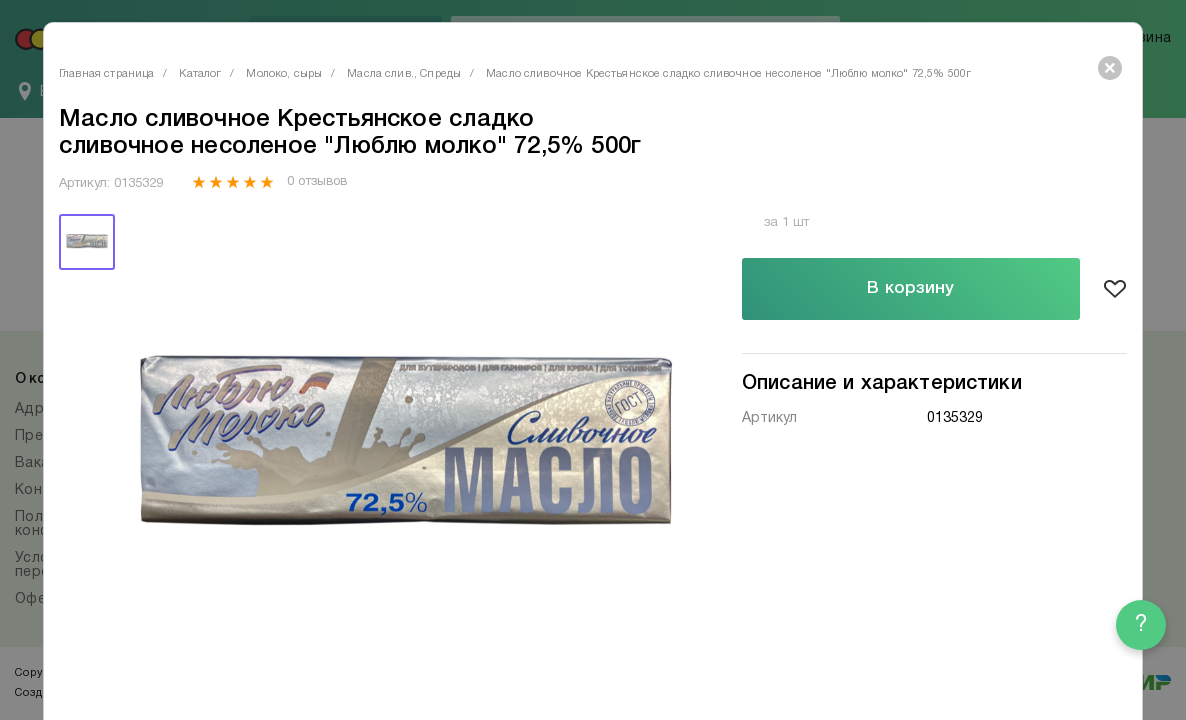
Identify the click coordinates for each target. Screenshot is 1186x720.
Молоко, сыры (284, 74)
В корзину (910, 288)
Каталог (200, 74)
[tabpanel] (406, 451)
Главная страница (106, 74)
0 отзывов (316, 182)
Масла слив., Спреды (404, 74)
